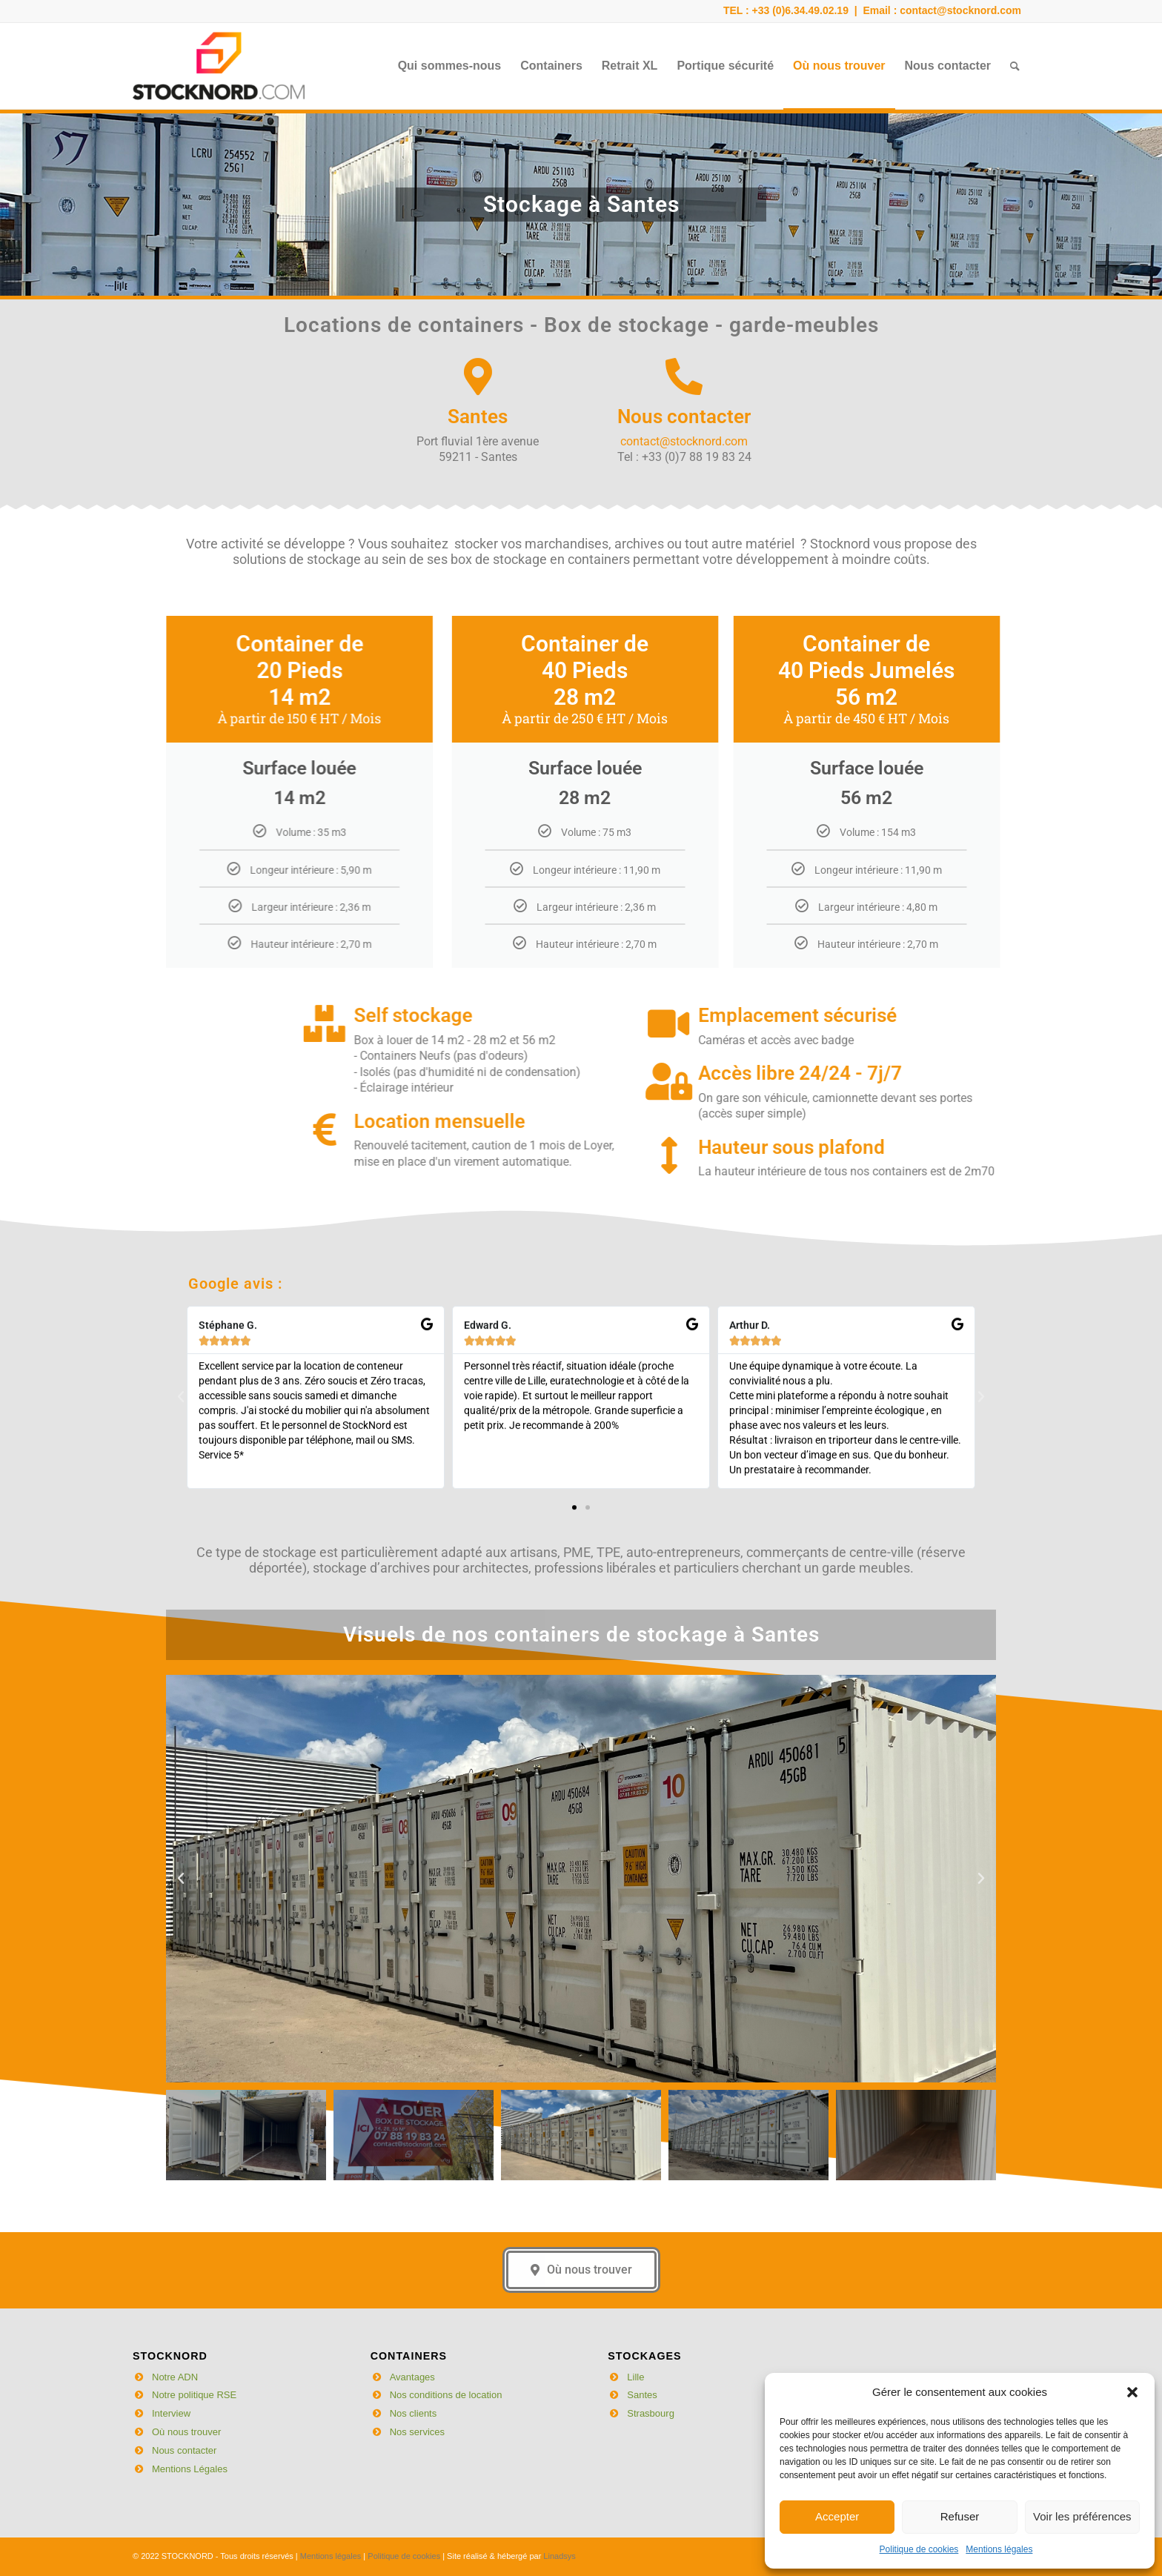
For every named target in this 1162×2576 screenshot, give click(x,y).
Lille (635, 2377)
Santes (642, 2394)
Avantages (412, 2377)
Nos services (417, 2431)
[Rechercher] (1014, 66)
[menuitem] (449, 66)
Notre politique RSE (194, 2394)
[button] (1132, 2392)
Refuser (960, 2516)
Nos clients (413, 2413)
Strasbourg (650, 2413)
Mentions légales (999, 2549)
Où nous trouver (186, 2431)
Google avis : (235, 1223)
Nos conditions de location (446, 2394)
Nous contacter (184, 2450)
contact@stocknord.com (960, 10)
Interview (171, 2413)
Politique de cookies (919, 2549)
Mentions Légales (190, 2468)
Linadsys (559, 2556)
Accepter (837, 2516)
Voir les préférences (1082, 2516)
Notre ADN (175, 2377)
